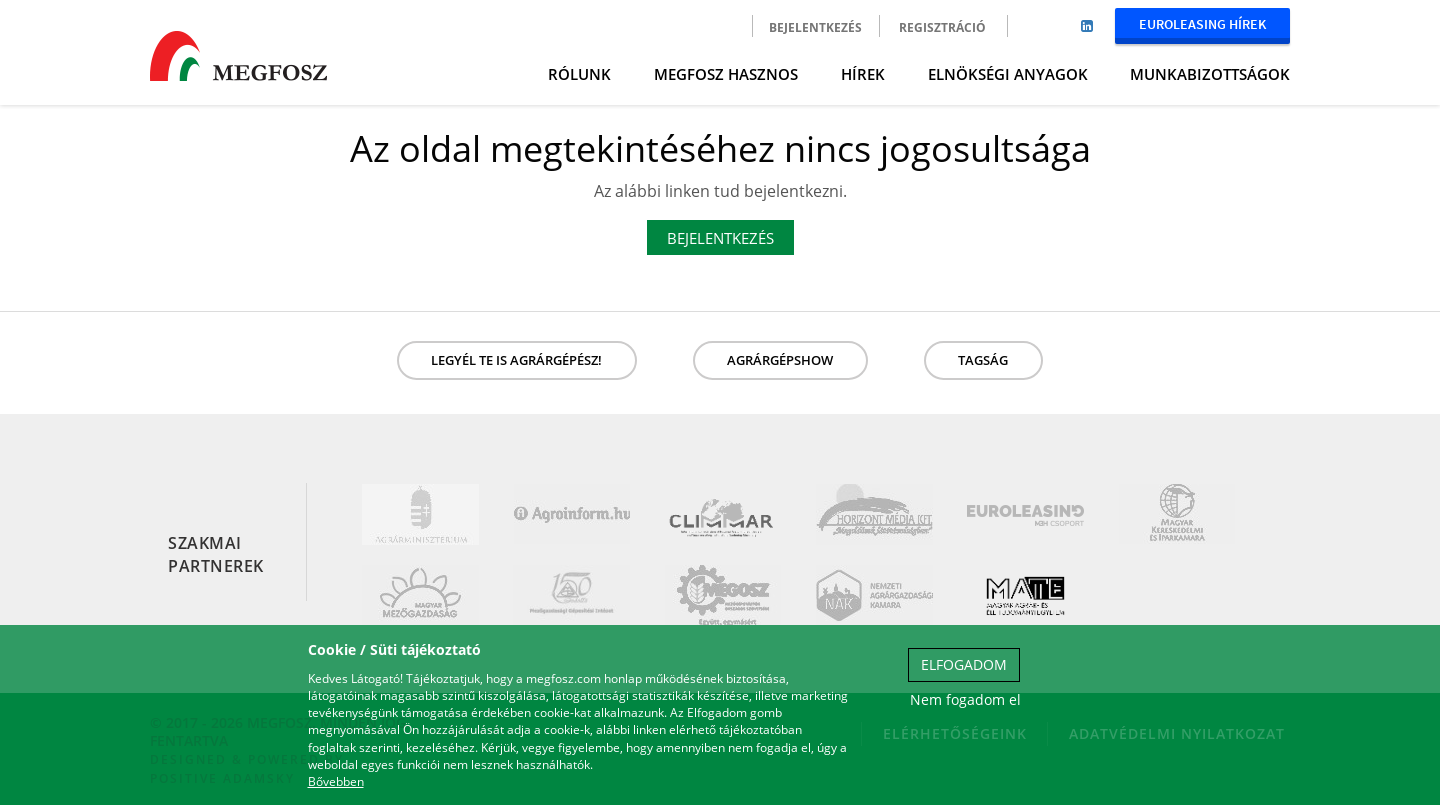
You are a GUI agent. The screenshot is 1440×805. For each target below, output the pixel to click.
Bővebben (336, 781)
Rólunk (579, 74)
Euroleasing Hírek (1202, 24)
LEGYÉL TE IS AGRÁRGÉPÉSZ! (516, 360)
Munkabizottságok (1210, 74)
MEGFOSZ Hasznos (726, 74)
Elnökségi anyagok (1008, 74)
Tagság (983, 360)
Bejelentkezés (815, 27)
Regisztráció (942, 27)
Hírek (863, 74)
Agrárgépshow (780, 360)
